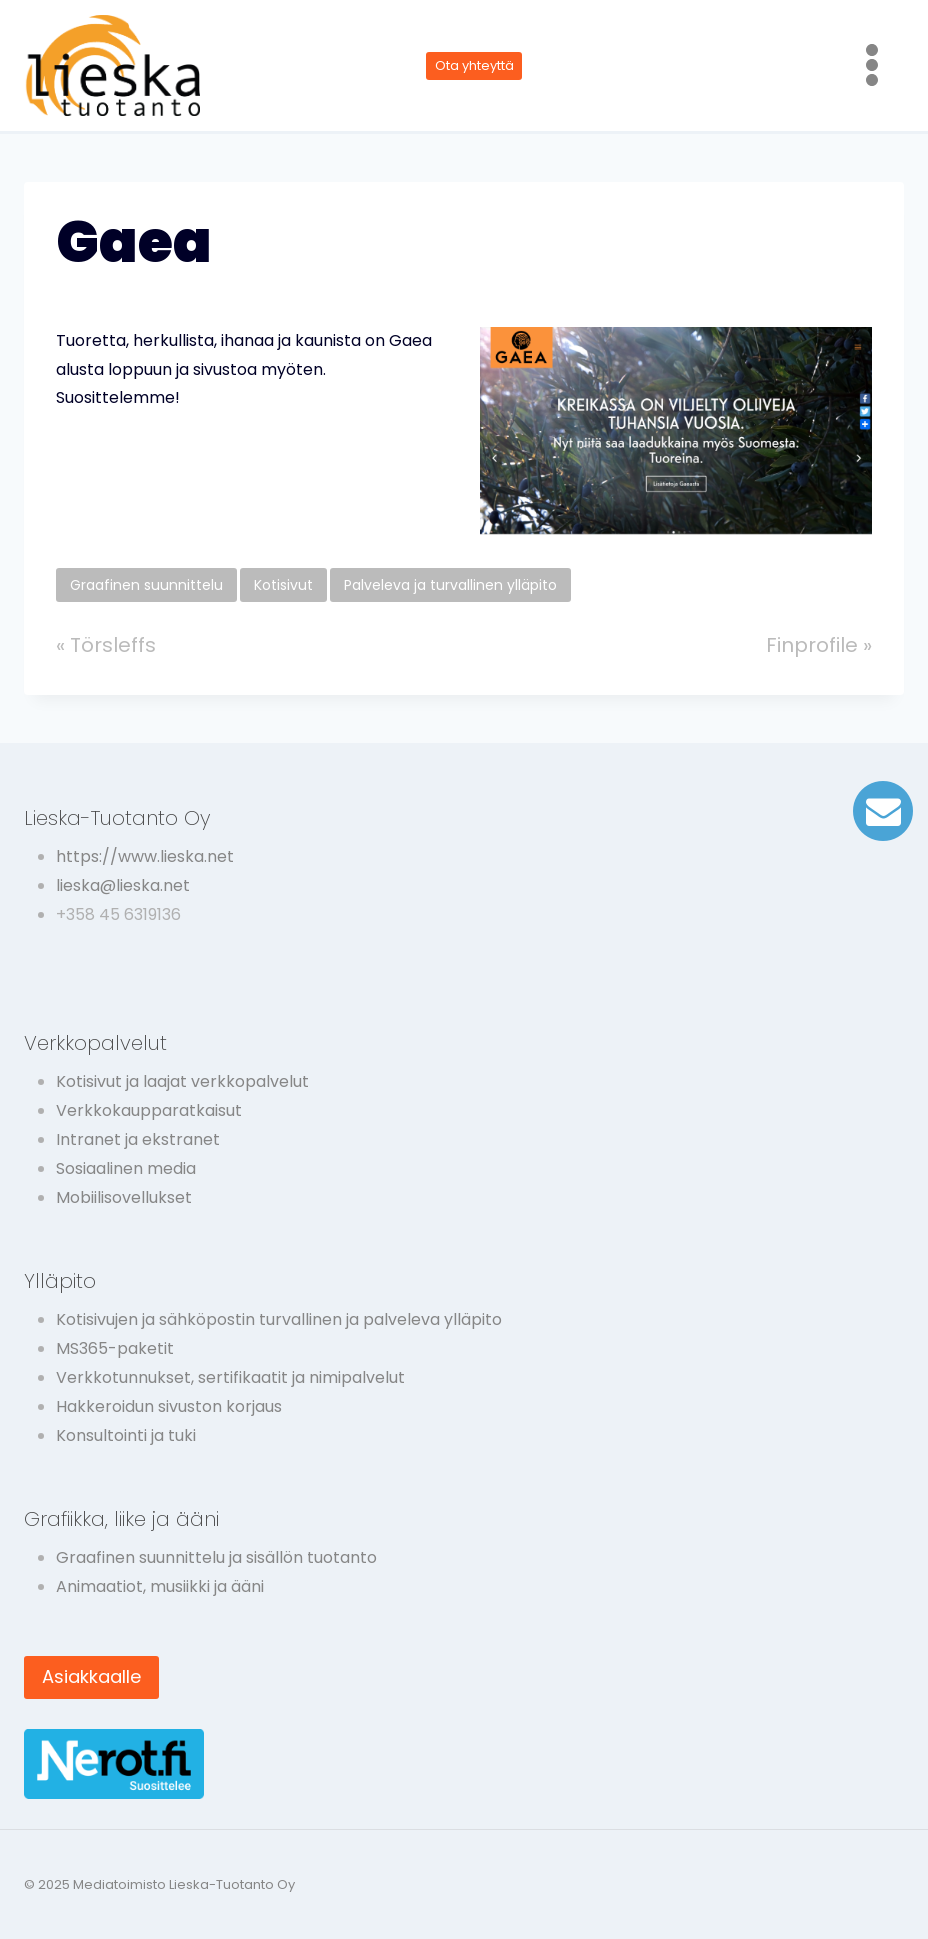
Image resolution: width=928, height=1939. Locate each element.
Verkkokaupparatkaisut (149, 1110)
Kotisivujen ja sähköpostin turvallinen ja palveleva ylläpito (279, 1319)
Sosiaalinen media (126, 1168)
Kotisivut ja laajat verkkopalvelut (182, 1081)
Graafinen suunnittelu (146, 585)
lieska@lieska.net (123, 885)
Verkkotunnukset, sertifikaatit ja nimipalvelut (230, 1377)
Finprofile (812, 645)
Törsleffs (113, 645)
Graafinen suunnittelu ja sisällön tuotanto (216, 1557)
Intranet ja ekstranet (138, 1139)
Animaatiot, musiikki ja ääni (160, 1586)
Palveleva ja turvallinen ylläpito (450, 585)
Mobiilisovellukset (124, 1197)
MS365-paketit (115, 1348)
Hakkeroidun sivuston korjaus (169, 1406)
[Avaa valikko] (871, 65)
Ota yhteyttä (474, 65)
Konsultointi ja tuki (126, 1435)
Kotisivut (283, 585)
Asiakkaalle (91, 1676)
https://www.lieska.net (145, 856)
